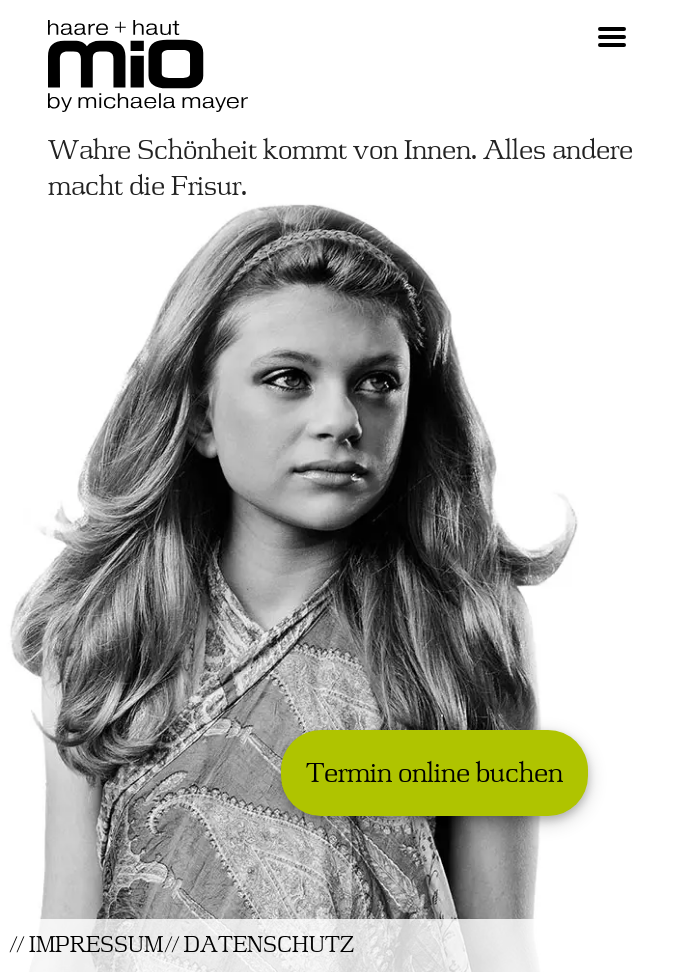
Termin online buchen (434, 773)
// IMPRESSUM (86, 945)
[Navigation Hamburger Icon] (612, 38)
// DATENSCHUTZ (259, 945)
